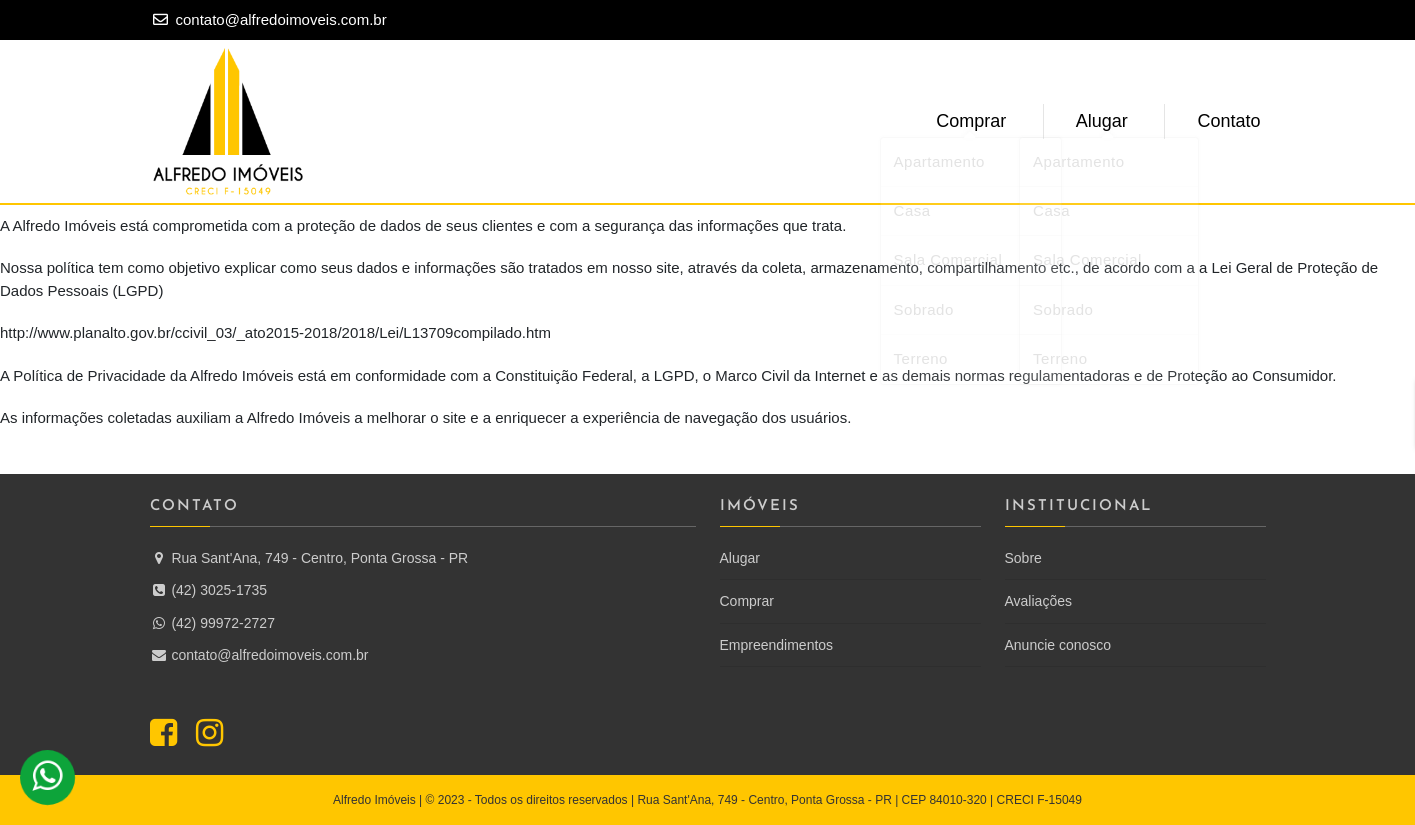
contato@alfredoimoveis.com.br (281, 19)
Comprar (982, 121)
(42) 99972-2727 (212, 623)
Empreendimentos (777, 645)
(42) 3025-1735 (209, 590)
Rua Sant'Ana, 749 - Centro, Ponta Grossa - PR (309, 558)
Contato (1230, 121)
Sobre (1023, 558)
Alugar (1108, 121)
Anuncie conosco (1058, 645)
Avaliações (1038, 601)
